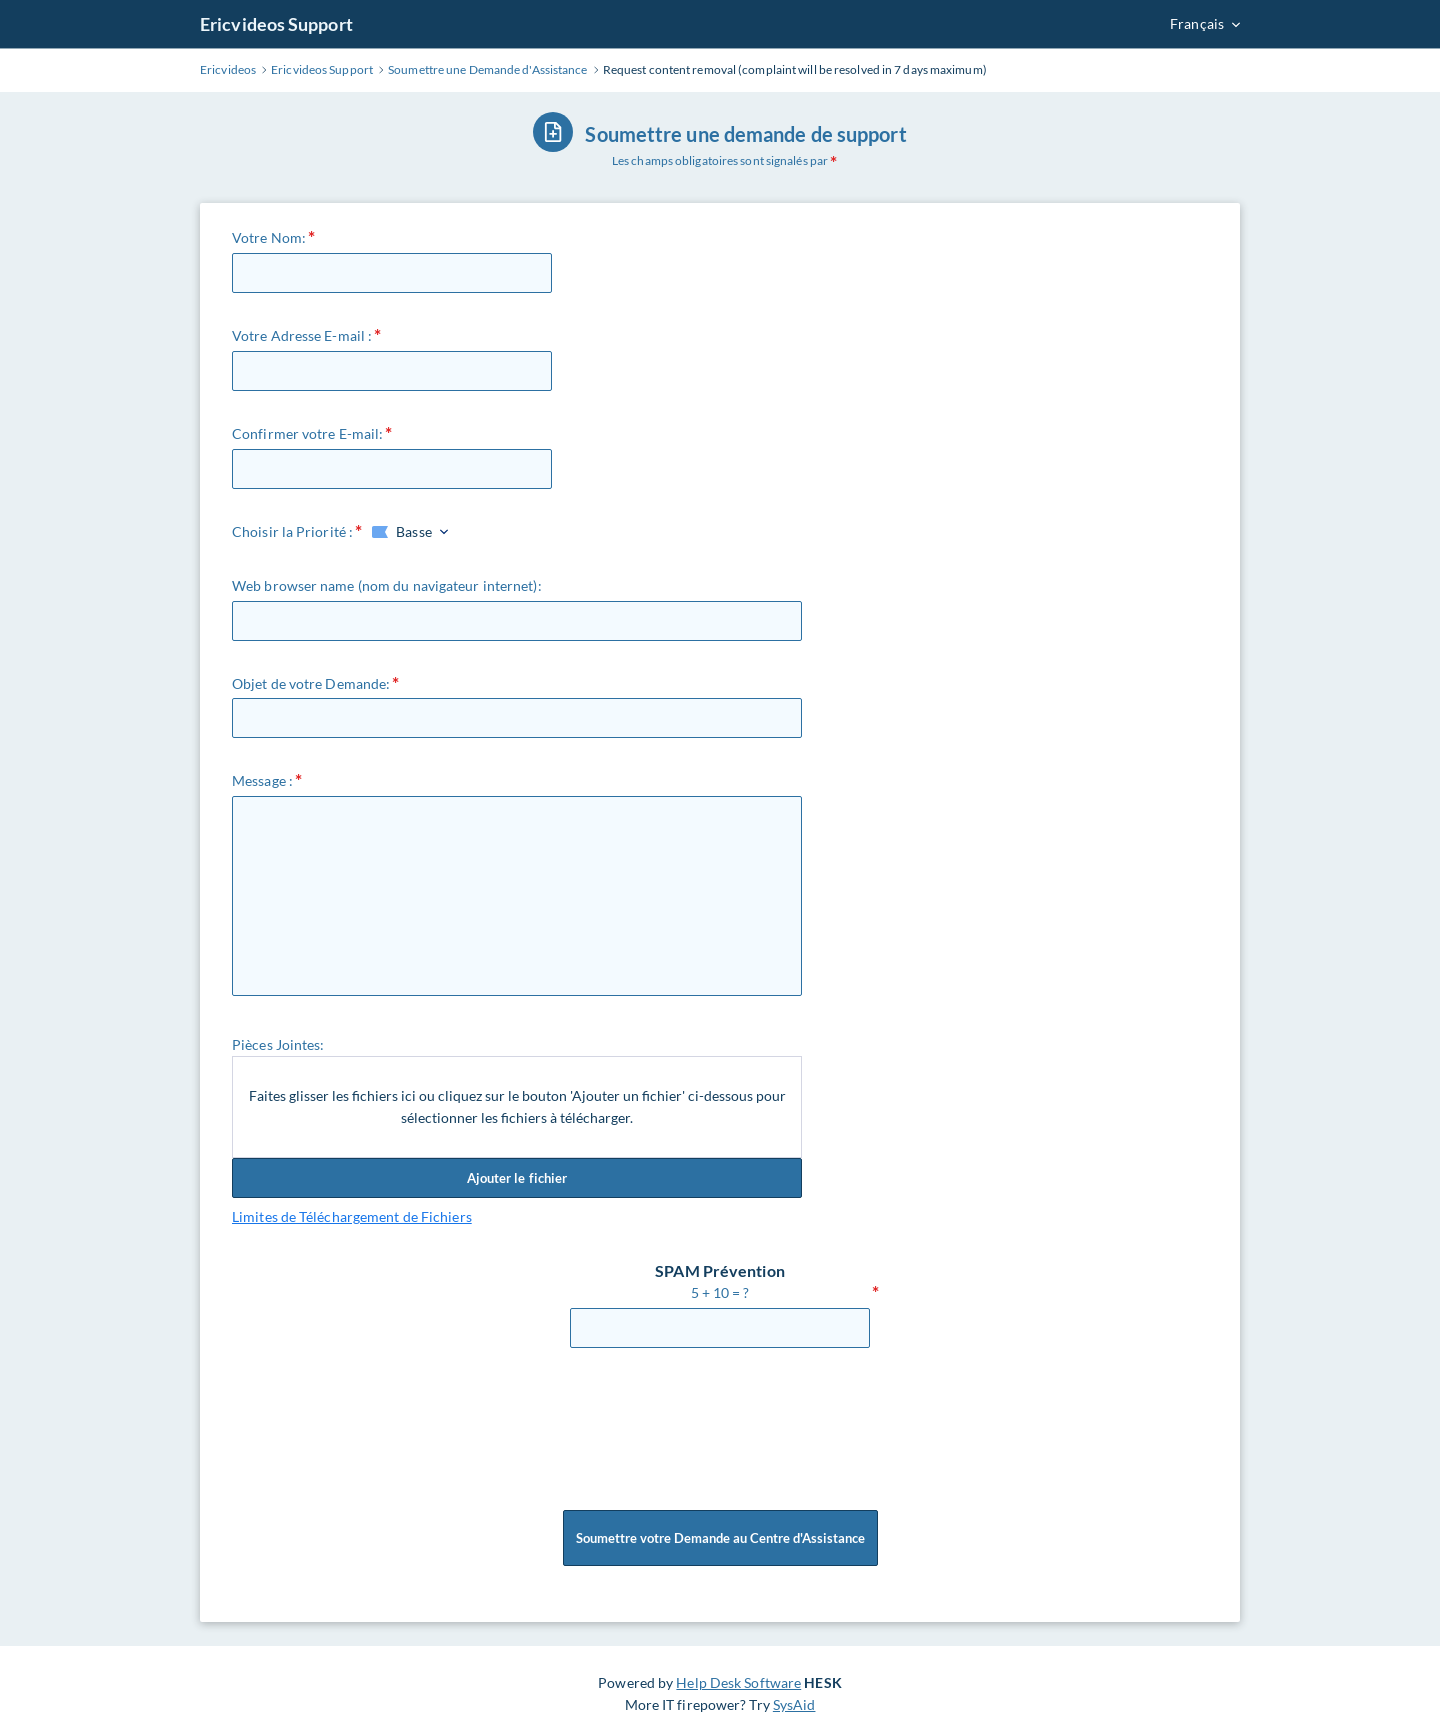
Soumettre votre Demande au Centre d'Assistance (720, 1538)
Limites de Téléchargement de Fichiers (352, 1216)
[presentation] (722, 1419)
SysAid (794, 1704)
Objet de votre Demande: (311, 683)
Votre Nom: (269, 237)
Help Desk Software (738, 1682)
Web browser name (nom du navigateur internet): (387, 585)
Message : (262, 780)
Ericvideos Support (276, 24)
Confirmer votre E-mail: (307, 433)
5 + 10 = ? (720, 1292)
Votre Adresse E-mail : (302, 335)
